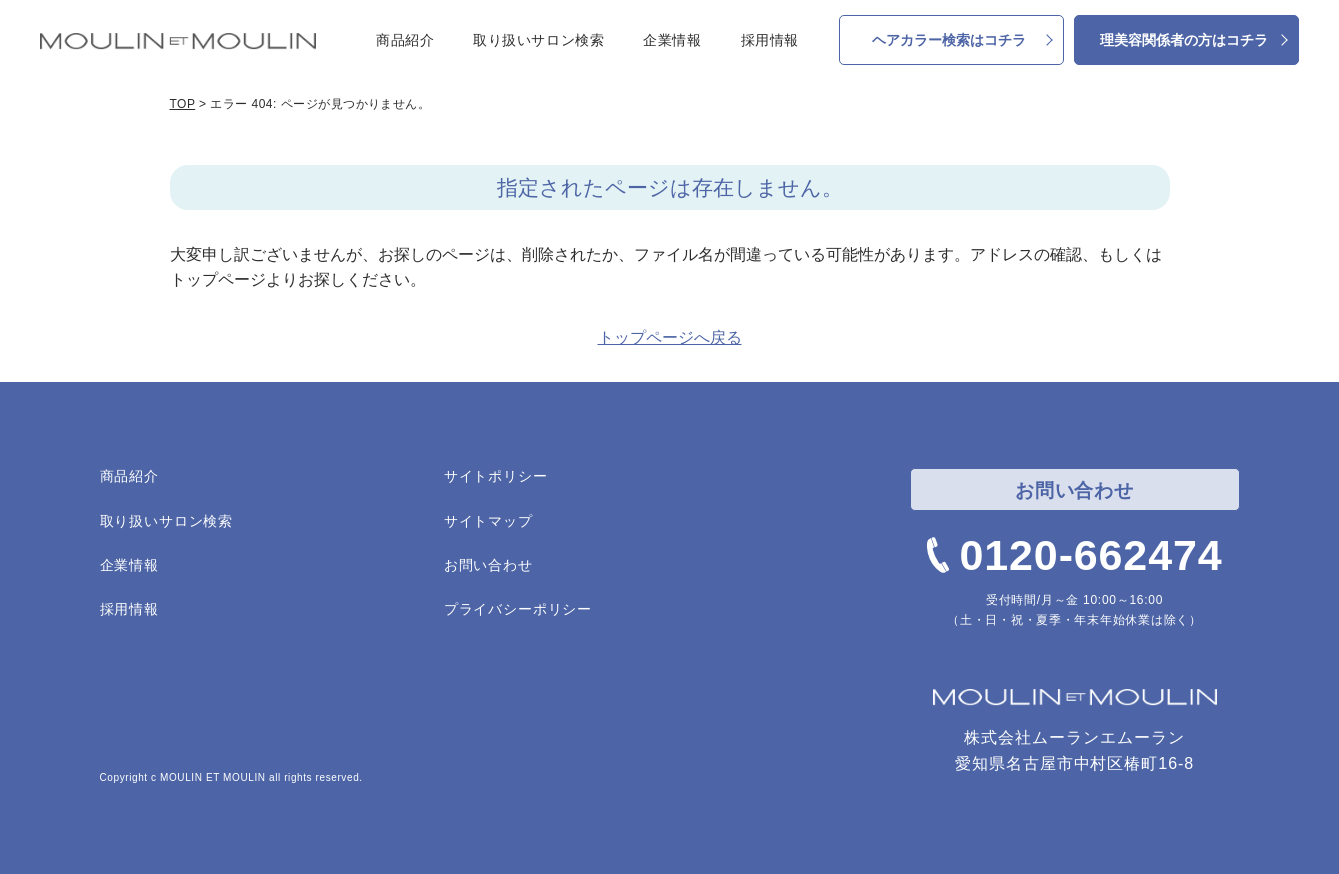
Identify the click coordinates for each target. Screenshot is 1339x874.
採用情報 (770, 40)
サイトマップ (488, 521)
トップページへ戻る (670, 337)
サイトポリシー (496, 476)
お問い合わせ (488, 565)
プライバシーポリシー (518, 609)
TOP (183, 104)
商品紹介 (405, 40)
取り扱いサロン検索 (538, 40)
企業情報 (672, 40)
